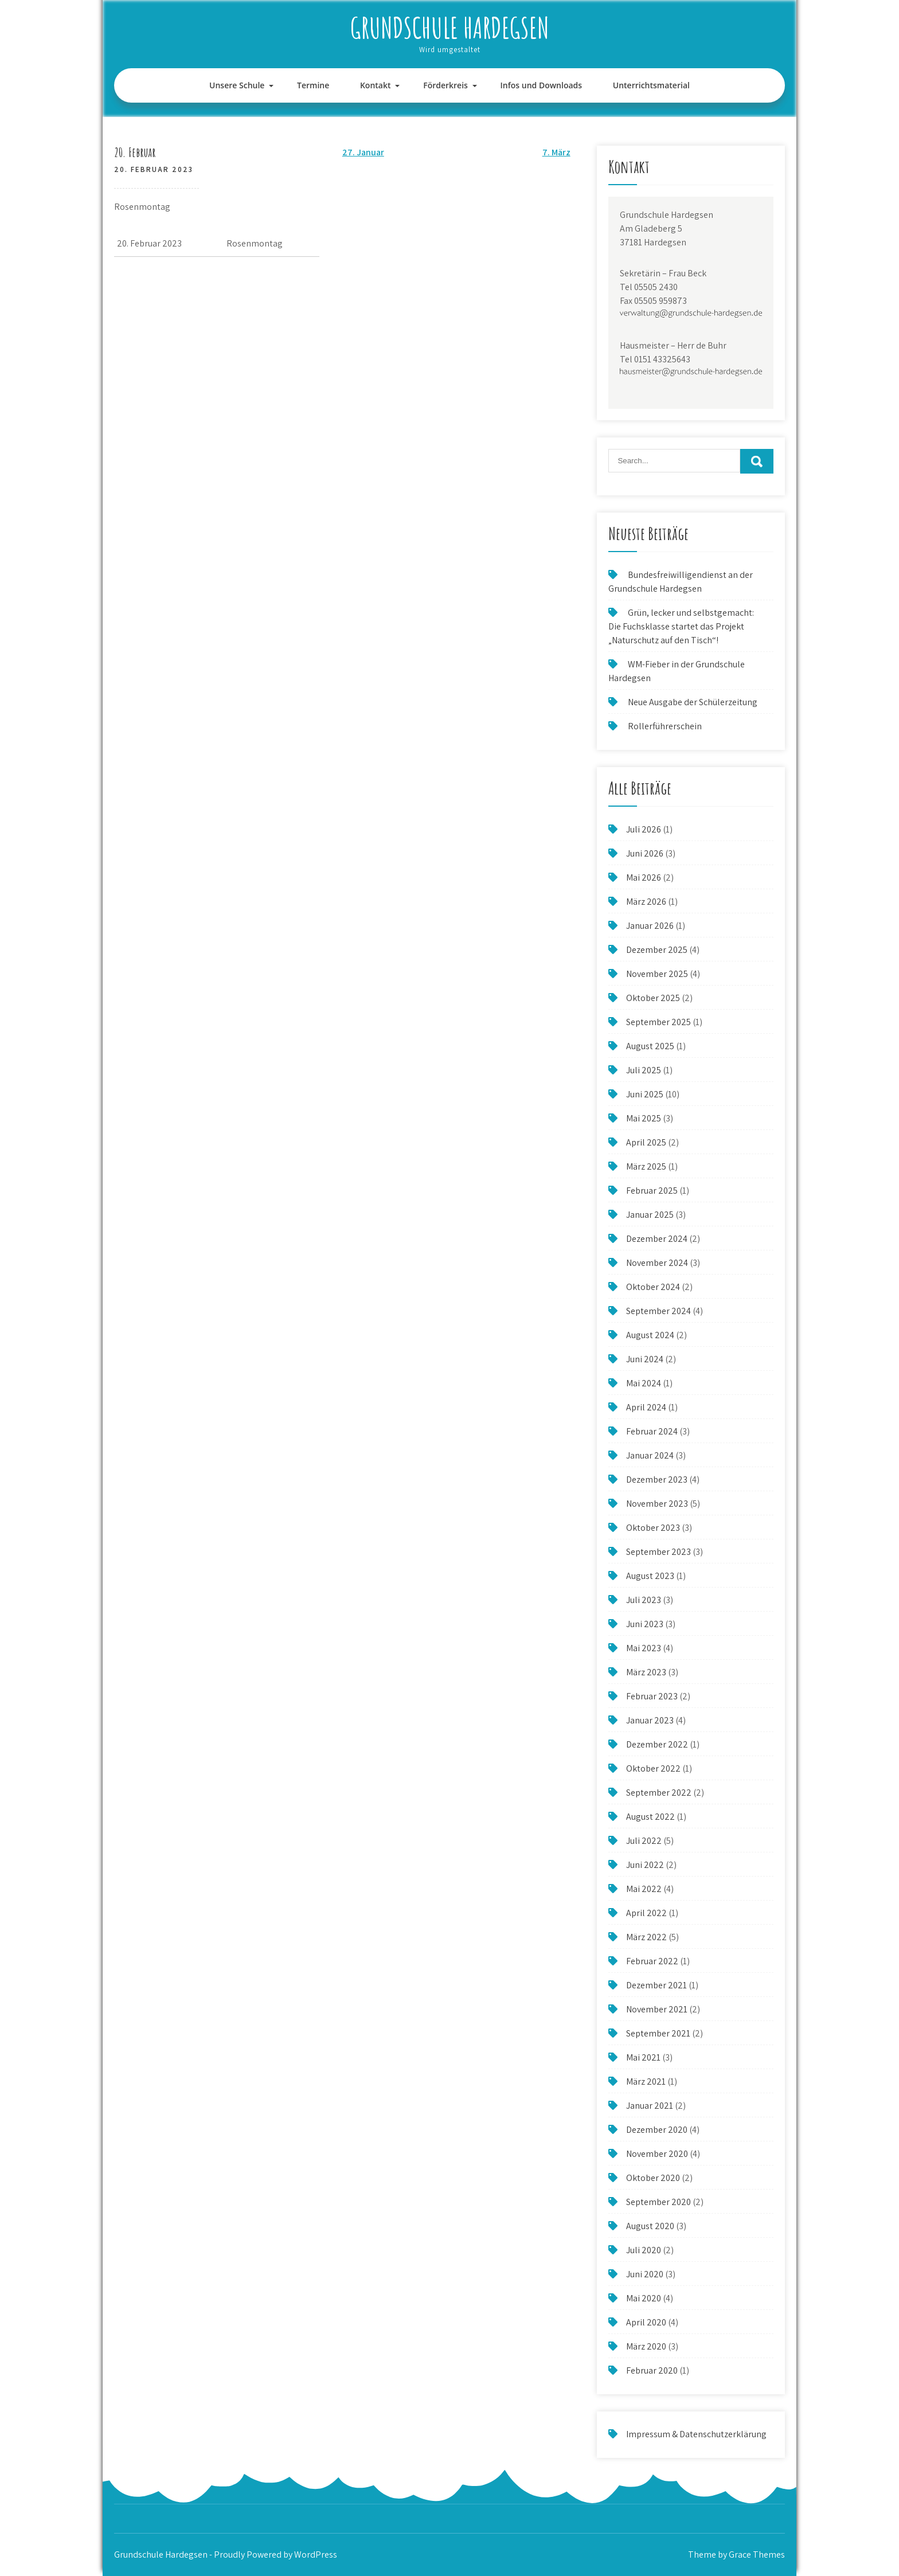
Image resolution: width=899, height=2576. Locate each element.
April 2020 (646, 2322)
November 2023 (657, 1504)
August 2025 (650, 1046)
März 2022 (646, 1937)
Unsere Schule (236, 85)
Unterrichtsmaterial (651, 85)
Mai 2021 (643, 2057)
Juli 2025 (643, 1070)
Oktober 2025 (653, 998)
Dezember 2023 (656, 1479)
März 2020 (646, 2346)
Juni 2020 (644, 2274)
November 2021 (656, 2009)
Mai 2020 (643, 2298)
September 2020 (658, 2202)
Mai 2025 (643, 1118)
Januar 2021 (649, 2106)
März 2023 (646, 1672)
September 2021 (658, 2033)
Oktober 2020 (653, 2178)
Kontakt (375, 85)
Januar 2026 (650, 926)
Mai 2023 (643, 1648)
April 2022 (646, 1913)
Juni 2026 (644, 853)
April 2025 (646, 1142)
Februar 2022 (652, 1961)
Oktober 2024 (653, 1287)
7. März (556, 152)
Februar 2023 (652, 1696)
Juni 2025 (644, 1094)
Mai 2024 (643, 1383)
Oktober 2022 (653, 1768)
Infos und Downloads (542, 85)
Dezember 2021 (656, 1985)
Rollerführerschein (665, 726)
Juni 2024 (644, 1359)
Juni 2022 (645, 1865)
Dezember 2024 (656, 1239)
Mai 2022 (644, 1889)
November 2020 (657, 2154)
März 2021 (646, 2081)
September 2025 (658, 1022)
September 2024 (658, 1311)
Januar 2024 (650, 1455)
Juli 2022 (644, 1841)
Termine (313, 85)
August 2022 (650, 1817)
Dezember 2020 (656, 2130)
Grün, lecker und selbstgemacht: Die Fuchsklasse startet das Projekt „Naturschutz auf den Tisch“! (681, 626)
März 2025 (646, 1166)
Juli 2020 (643, 2250)
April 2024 (646, 1407)
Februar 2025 (652, 1191)
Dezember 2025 (656, 950)
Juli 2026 (643, 829)
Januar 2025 (650, 1215)
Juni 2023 (644, 1624)
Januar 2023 (650, 1720)
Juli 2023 (643, 1600)
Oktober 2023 (653, 1528)
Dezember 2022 (657, 1744)
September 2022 (658, 1793)
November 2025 (657, 974)
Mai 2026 (643, 877)
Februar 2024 (652, 1431)
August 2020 (650, 2226)
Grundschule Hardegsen (449, 27)
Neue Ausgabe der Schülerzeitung (692, 702)
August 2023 (650, 1576)
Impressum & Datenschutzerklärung (696, 2434)
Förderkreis (445, 85)
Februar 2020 (652, 2370)
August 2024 (650, 1335)
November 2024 (657, 1263)
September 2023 (658, 1552)
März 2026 (646, 902)
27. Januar (363, 152)
